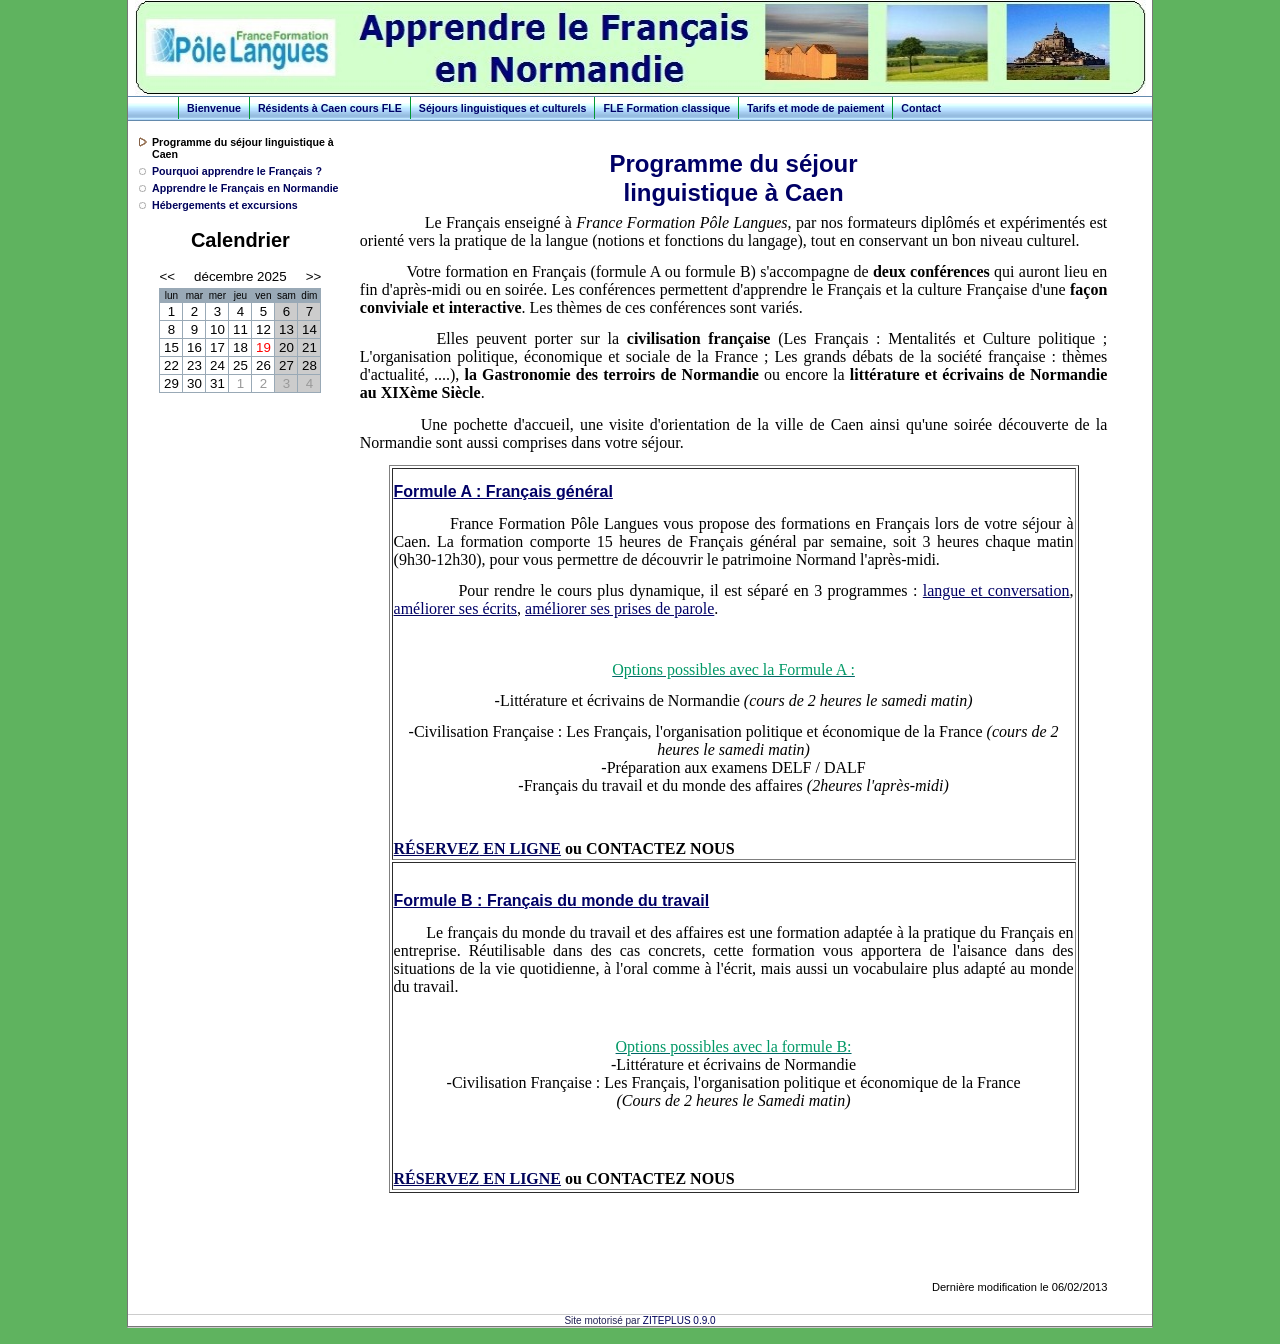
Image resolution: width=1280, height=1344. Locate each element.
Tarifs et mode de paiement (815, 108)
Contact (921, 108)
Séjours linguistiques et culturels (503, 108)
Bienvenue (214, 108)
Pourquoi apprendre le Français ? (237, 171)
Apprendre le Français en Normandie (245, 188)
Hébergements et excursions (225, 205)
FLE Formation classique (666, 108)
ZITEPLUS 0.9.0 (679, 1320)
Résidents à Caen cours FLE (330, 108)
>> (314, 276)
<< (167, 276)
